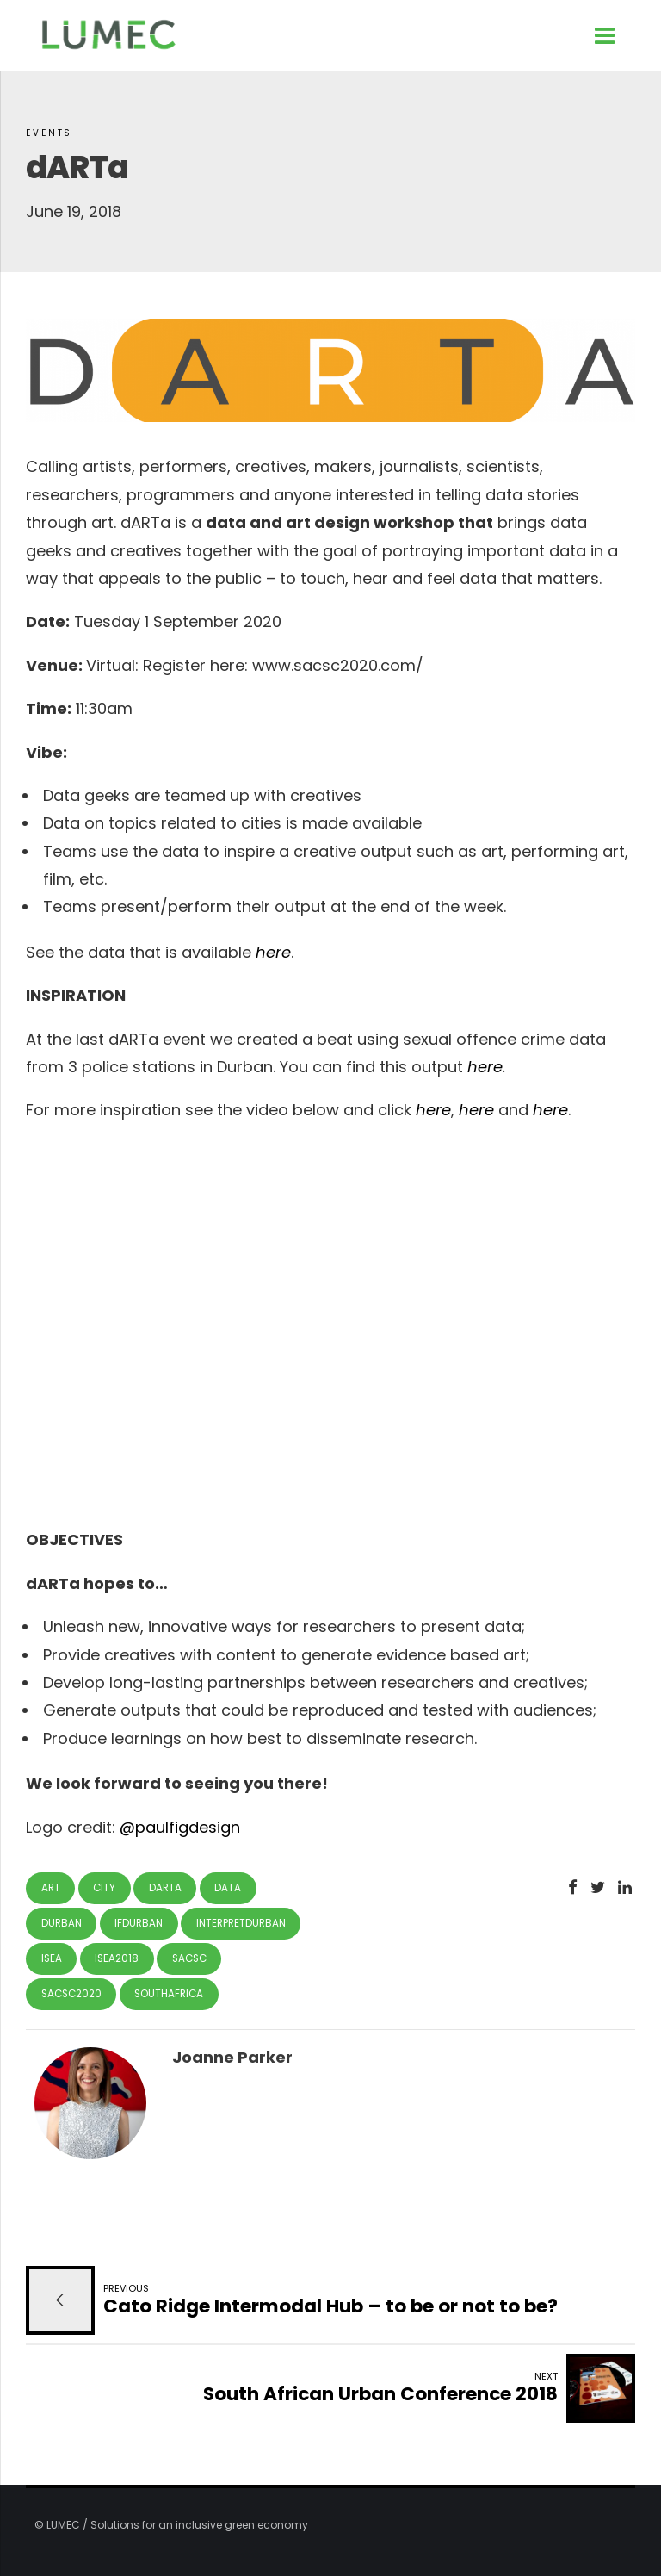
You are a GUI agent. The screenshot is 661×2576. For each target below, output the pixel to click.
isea (51, 1958)
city (104, 1888)
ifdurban (138, 1923)
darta (165, 1888)
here (273, 952)
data (227, 1888)
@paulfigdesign (180, 1827)
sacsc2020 (71, 1994)
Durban (61, 1923)
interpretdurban (241, 1923)
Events (49, 133)
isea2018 (117, 1958)
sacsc (189, 1958)
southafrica (168, 1994)
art (50, 1888)
